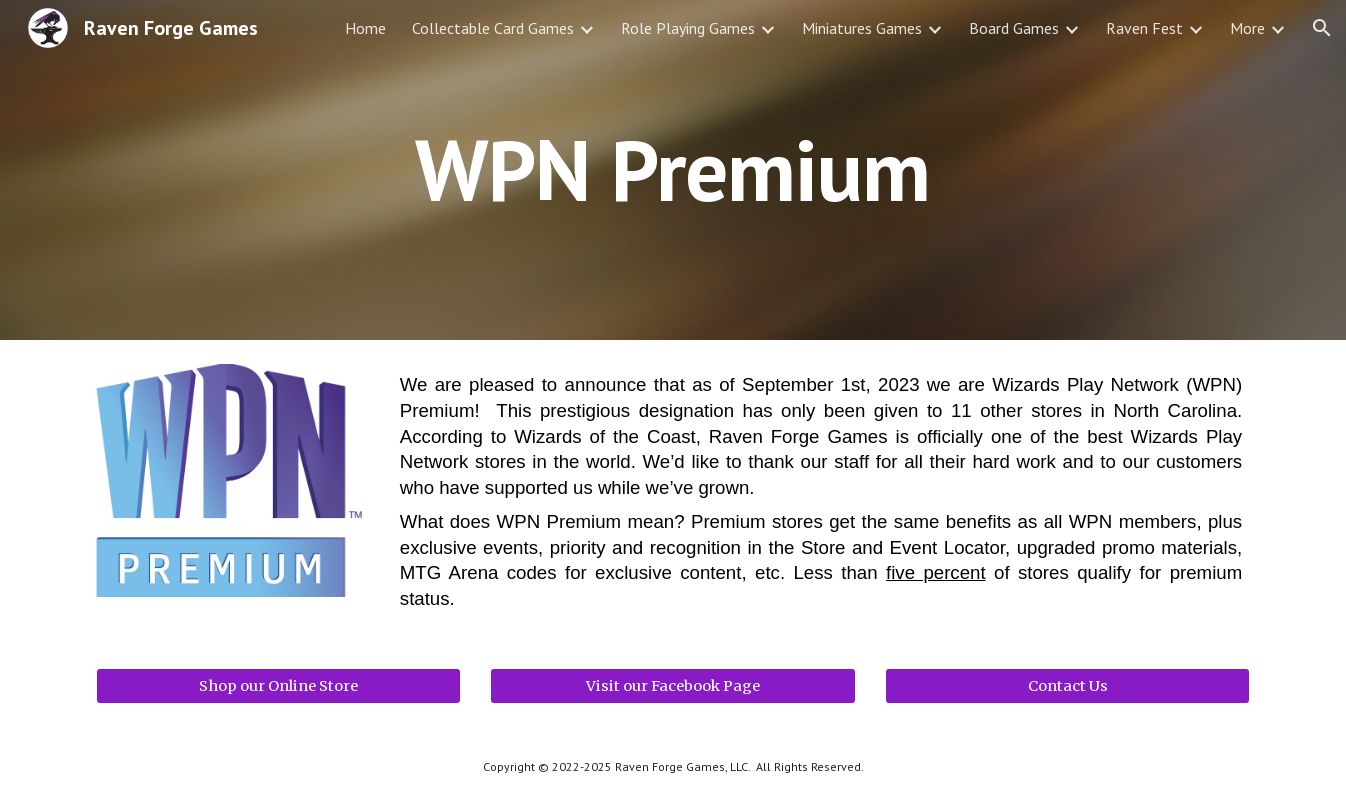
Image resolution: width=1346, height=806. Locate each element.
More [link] (1247, 28)
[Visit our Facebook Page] (672, 685)
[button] (1322, 28)
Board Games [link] (1014, 28)
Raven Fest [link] (1144, 28)
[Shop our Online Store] (278, 685)
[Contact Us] (1067, 685)
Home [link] (365, 28)
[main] (673, 169)
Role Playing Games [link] (688, 28)
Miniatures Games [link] (862, 28)
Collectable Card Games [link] (493, 28)
